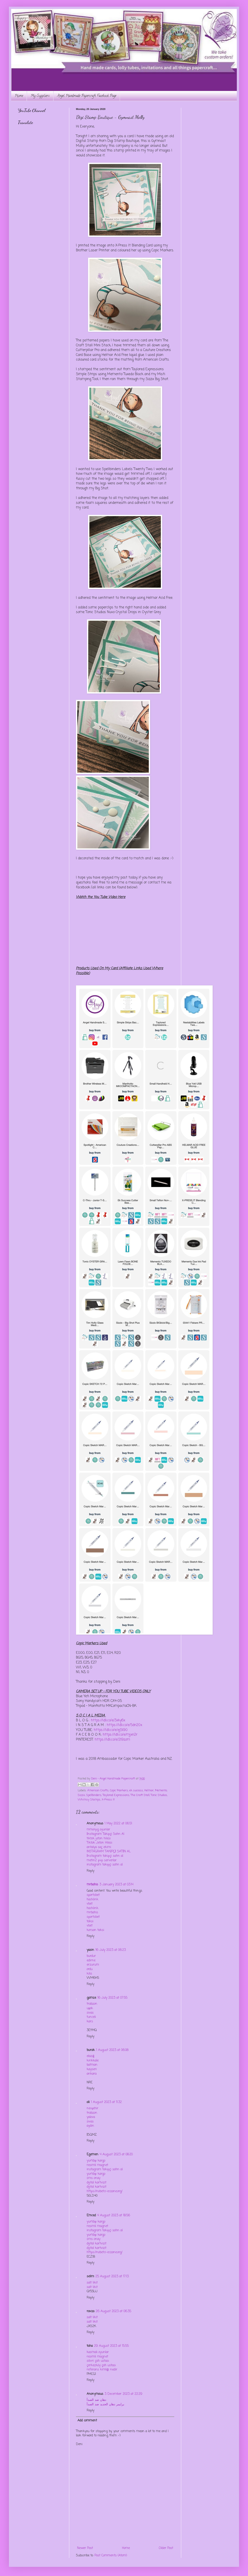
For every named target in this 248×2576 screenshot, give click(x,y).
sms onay (93, 2178)
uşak (90, 2008)
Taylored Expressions (116, 1795)
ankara (92, 2073)
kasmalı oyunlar (98, 2352)
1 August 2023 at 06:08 (112, 2050)
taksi (90, 1921)
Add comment (87, 2420)
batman (92, 2065)
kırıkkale (93, 2060)
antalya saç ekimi (99, 1847)
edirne (91, 1960)
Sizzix (81, 1795)
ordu (89, 1969)
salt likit (92, 2282)
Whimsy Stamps (89, 1800)
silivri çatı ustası (98, 2361)
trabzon (92, 2004)
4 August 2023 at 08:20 (116, 2154)
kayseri (92, 2069)
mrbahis (92, 1884)
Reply (90, 1871)
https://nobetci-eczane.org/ (104, 2191)
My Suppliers (40, 96)
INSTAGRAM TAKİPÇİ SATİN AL (109, 1851)
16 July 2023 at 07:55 (112, 1998)
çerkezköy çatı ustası (101, 2365)
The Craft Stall (140, 1795)
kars (90, 2021)
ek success (136, 1790)
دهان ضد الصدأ (96, 2400)
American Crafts (98, 1790)
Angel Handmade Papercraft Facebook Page (86, 96)
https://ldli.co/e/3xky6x (108, 1720)
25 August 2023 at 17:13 (112, 2276)
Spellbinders (93, 1795)
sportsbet (93, 1895)
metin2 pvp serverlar (102, 1860)
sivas (90, 2012)
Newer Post (85, 2548)
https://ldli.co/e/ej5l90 (111, 1730)
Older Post (166, 2548)
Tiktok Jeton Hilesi (99, 1842)
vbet (89, 1903)
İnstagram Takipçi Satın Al (105, 1834)
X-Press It (108, 1800)
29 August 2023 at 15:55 (111, 2346)
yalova (91, 2117)
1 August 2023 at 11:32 (106, 2102)
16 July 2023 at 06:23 (110, 1950)
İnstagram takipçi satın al (105, 1856)
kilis (89, 1973)
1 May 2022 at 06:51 (118, 1823)
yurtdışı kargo (96, 2160)
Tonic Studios (159, 1795)
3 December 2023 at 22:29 (123, 2394)
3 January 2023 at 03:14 (116, 1884)
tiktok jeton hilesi (99, 1838)
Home (19, 96)
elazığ (90, 2056)
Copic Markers (119, 1790)
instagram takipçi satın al (105, 1864)
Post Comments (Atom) (111, 2555)
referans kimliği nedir (102, 2369)
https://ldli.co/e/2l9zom (112, 1739)
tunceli (91, 2017)
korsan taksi (95, 1930)
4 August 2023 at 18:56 (113, 2215)
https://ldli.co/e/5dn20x (124, 1725)
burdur (91, 1956)
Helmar (149, 1790)
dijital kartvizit (96, 2182)
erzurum (93, 1964)
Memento (161, 1790)
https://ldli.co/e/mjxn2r (120, 1734)
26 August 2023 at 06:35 (113, 2311)
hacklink (92, 1899)
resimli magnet (97, 2165)
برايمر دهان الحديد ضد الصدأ (105, 2404)
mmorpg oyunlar (98, 1829)
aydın (90, 2126)
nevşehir (92, 2108)
